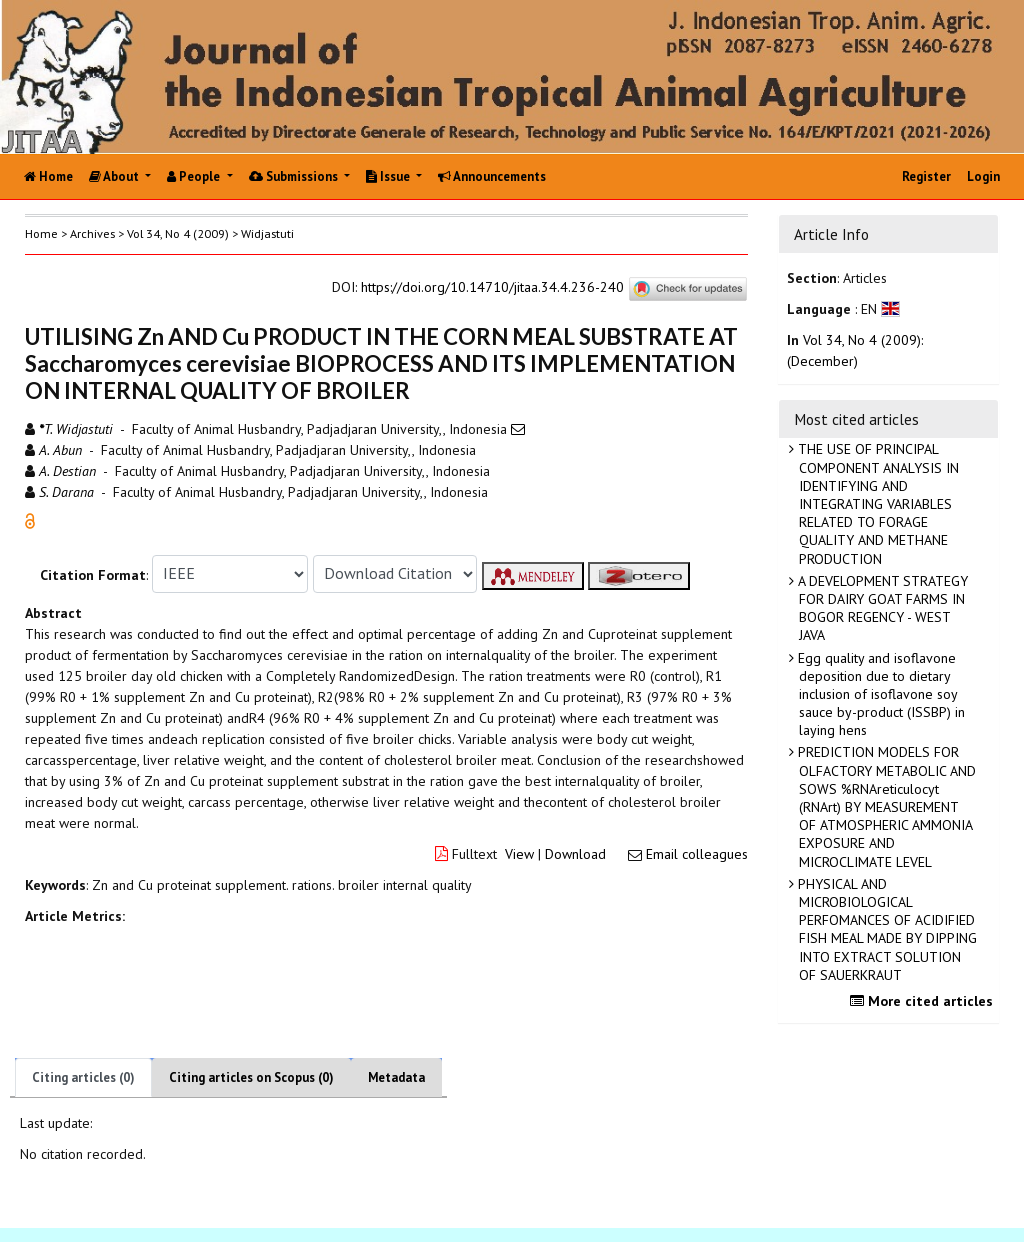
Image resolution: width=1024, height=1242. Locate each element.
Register (926, 176)
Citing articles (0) (83, 1077)
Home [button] (41, 233)
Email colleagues (697, 854)
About (115, 176)
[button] (30, 519)
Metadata (396, 1077)
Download (575, 854)
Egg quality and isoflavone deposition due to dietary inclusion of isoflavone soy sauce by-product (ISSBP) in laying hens (879, 694)
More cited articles (924, 1001)
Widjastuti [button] (267, 233)
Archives (92, 233)
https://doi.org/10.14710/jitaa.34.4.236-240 (492, 287)
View (519, 854)
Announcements (492, 176)
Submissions (295, 176)
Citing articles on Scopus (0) (251, 1077)
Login (983, 176)
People (195, 176)
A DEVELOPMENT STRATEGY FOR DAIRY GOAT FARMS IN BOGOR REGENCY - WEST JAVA (881, 608)
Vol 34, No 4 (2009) (178, 233)
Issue (389, 176)
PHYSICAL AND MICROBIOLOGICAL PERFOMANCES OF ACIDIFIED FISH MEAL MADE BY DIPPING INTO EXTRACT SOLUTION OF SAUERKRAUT (885, 929)
